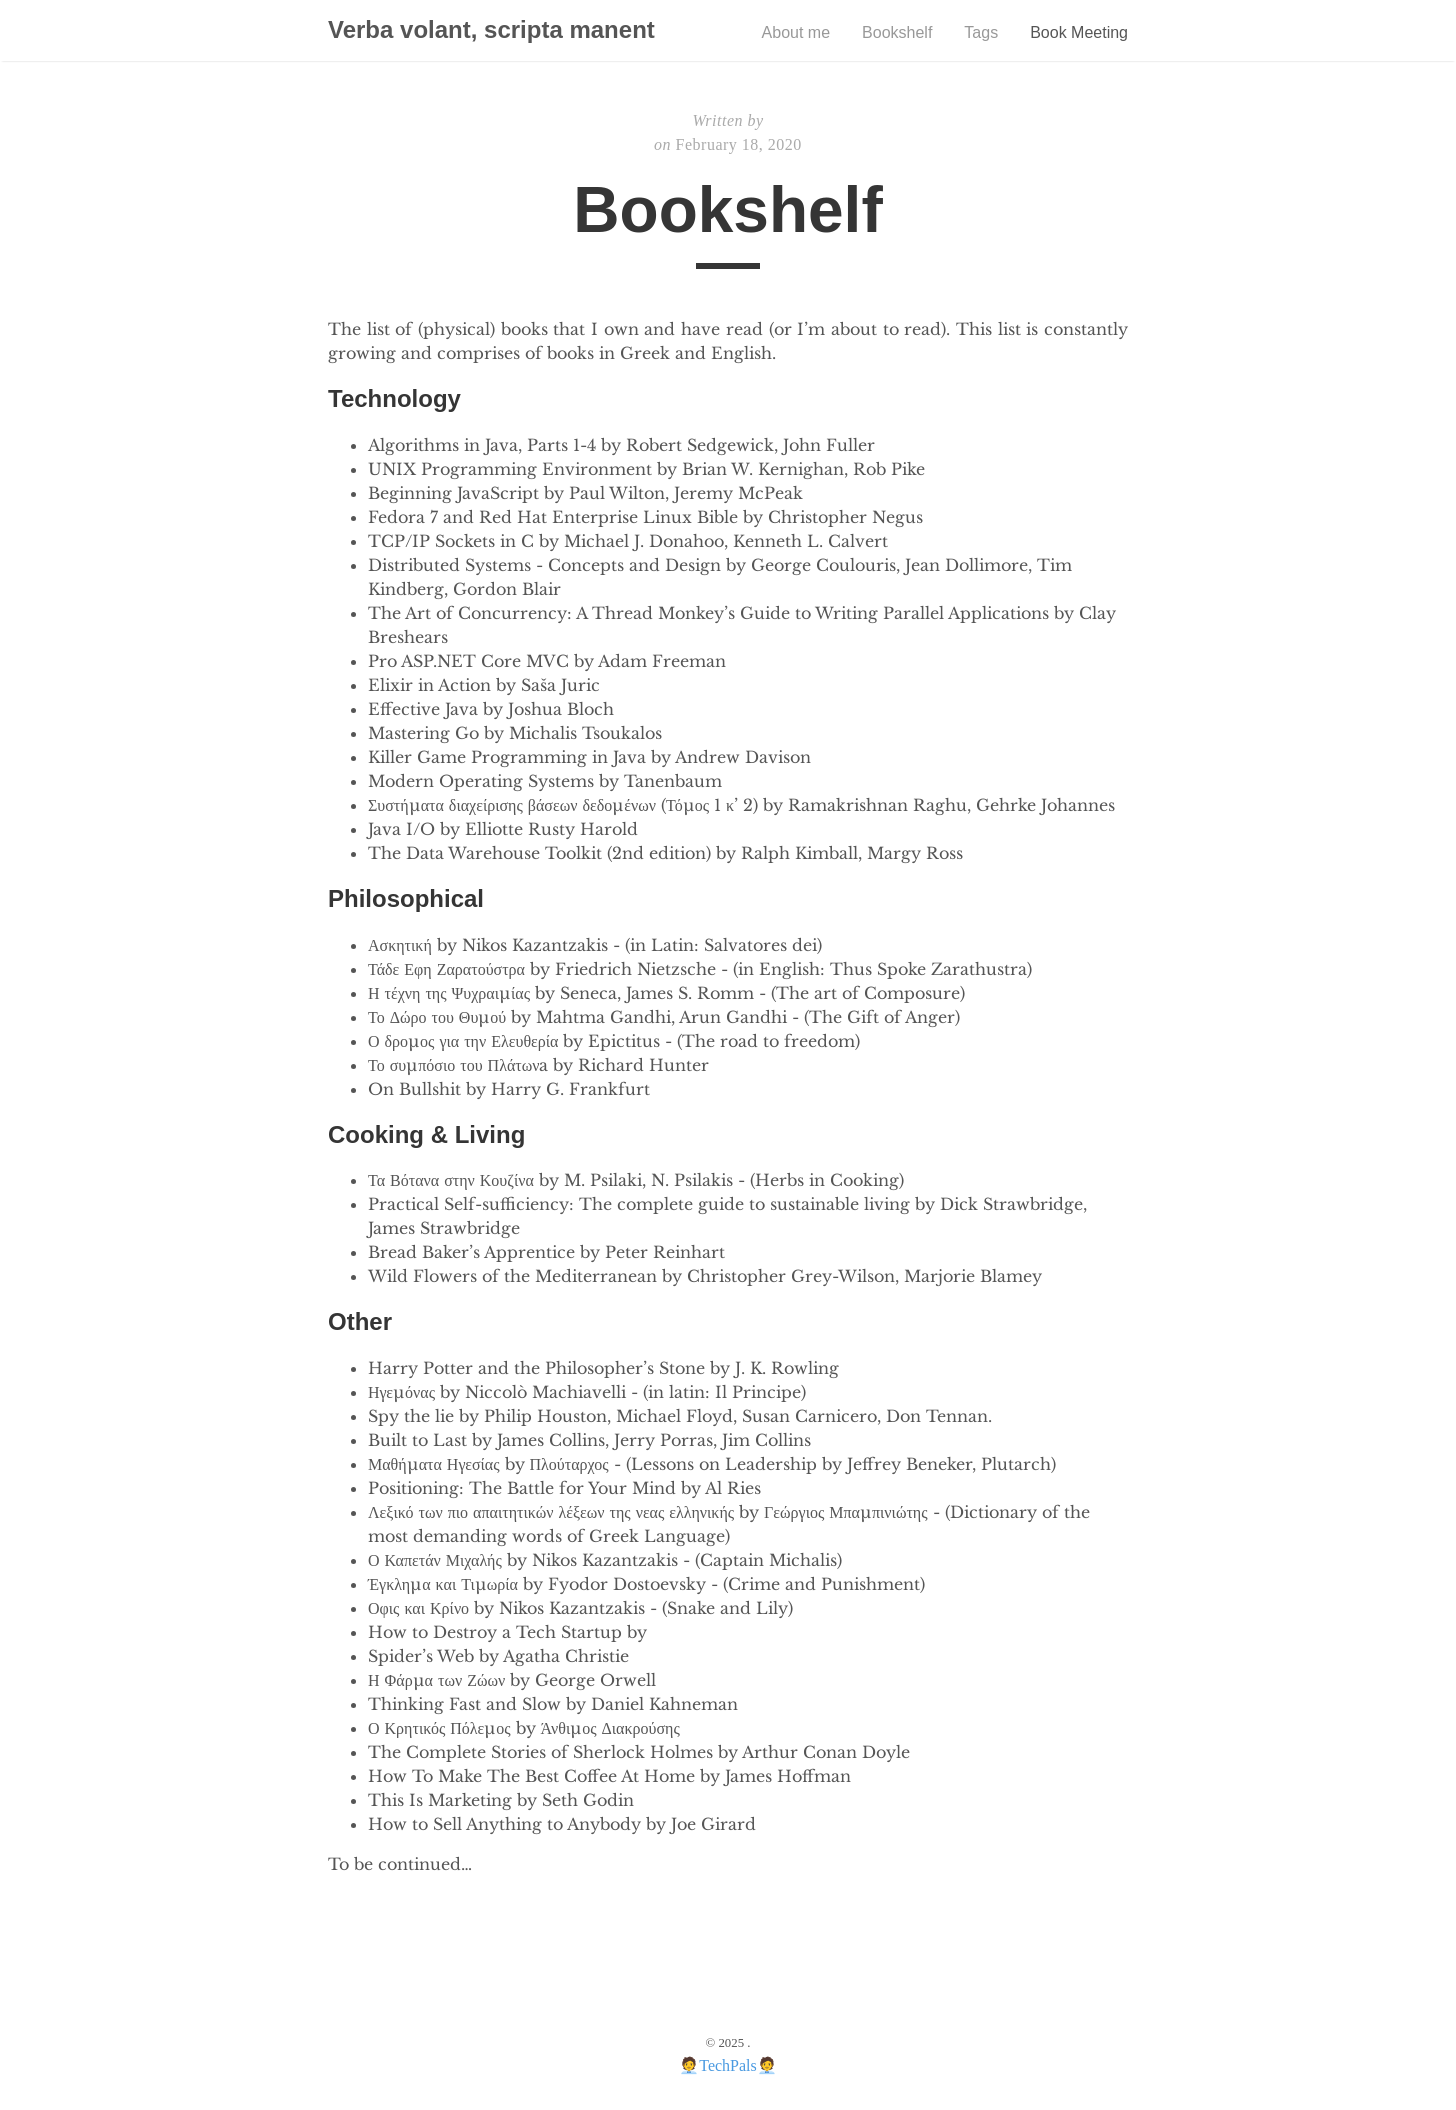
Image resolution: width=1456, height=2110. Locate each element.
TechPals (728, 2065)
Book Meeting (1079, 32)
